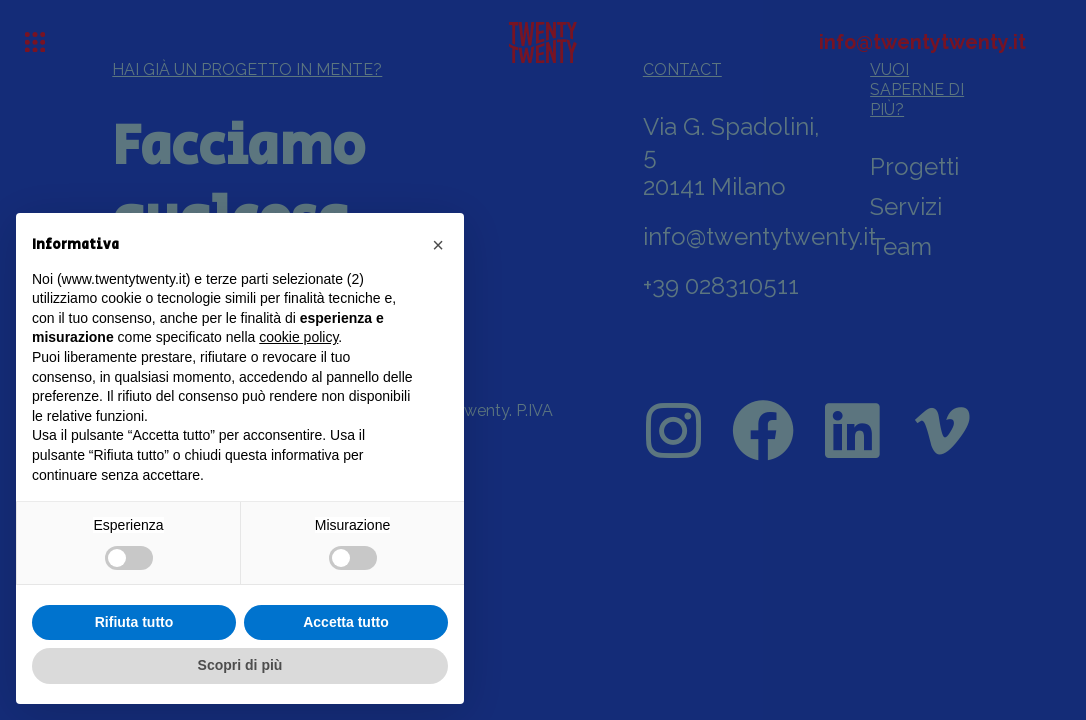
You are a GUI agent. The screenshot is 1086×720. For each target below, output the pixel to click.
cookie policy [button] (298, 337)
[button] (438, 245)
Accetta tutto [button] (346, 622)
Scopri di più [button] (240, 665)
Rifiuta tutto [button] (134, 622)
